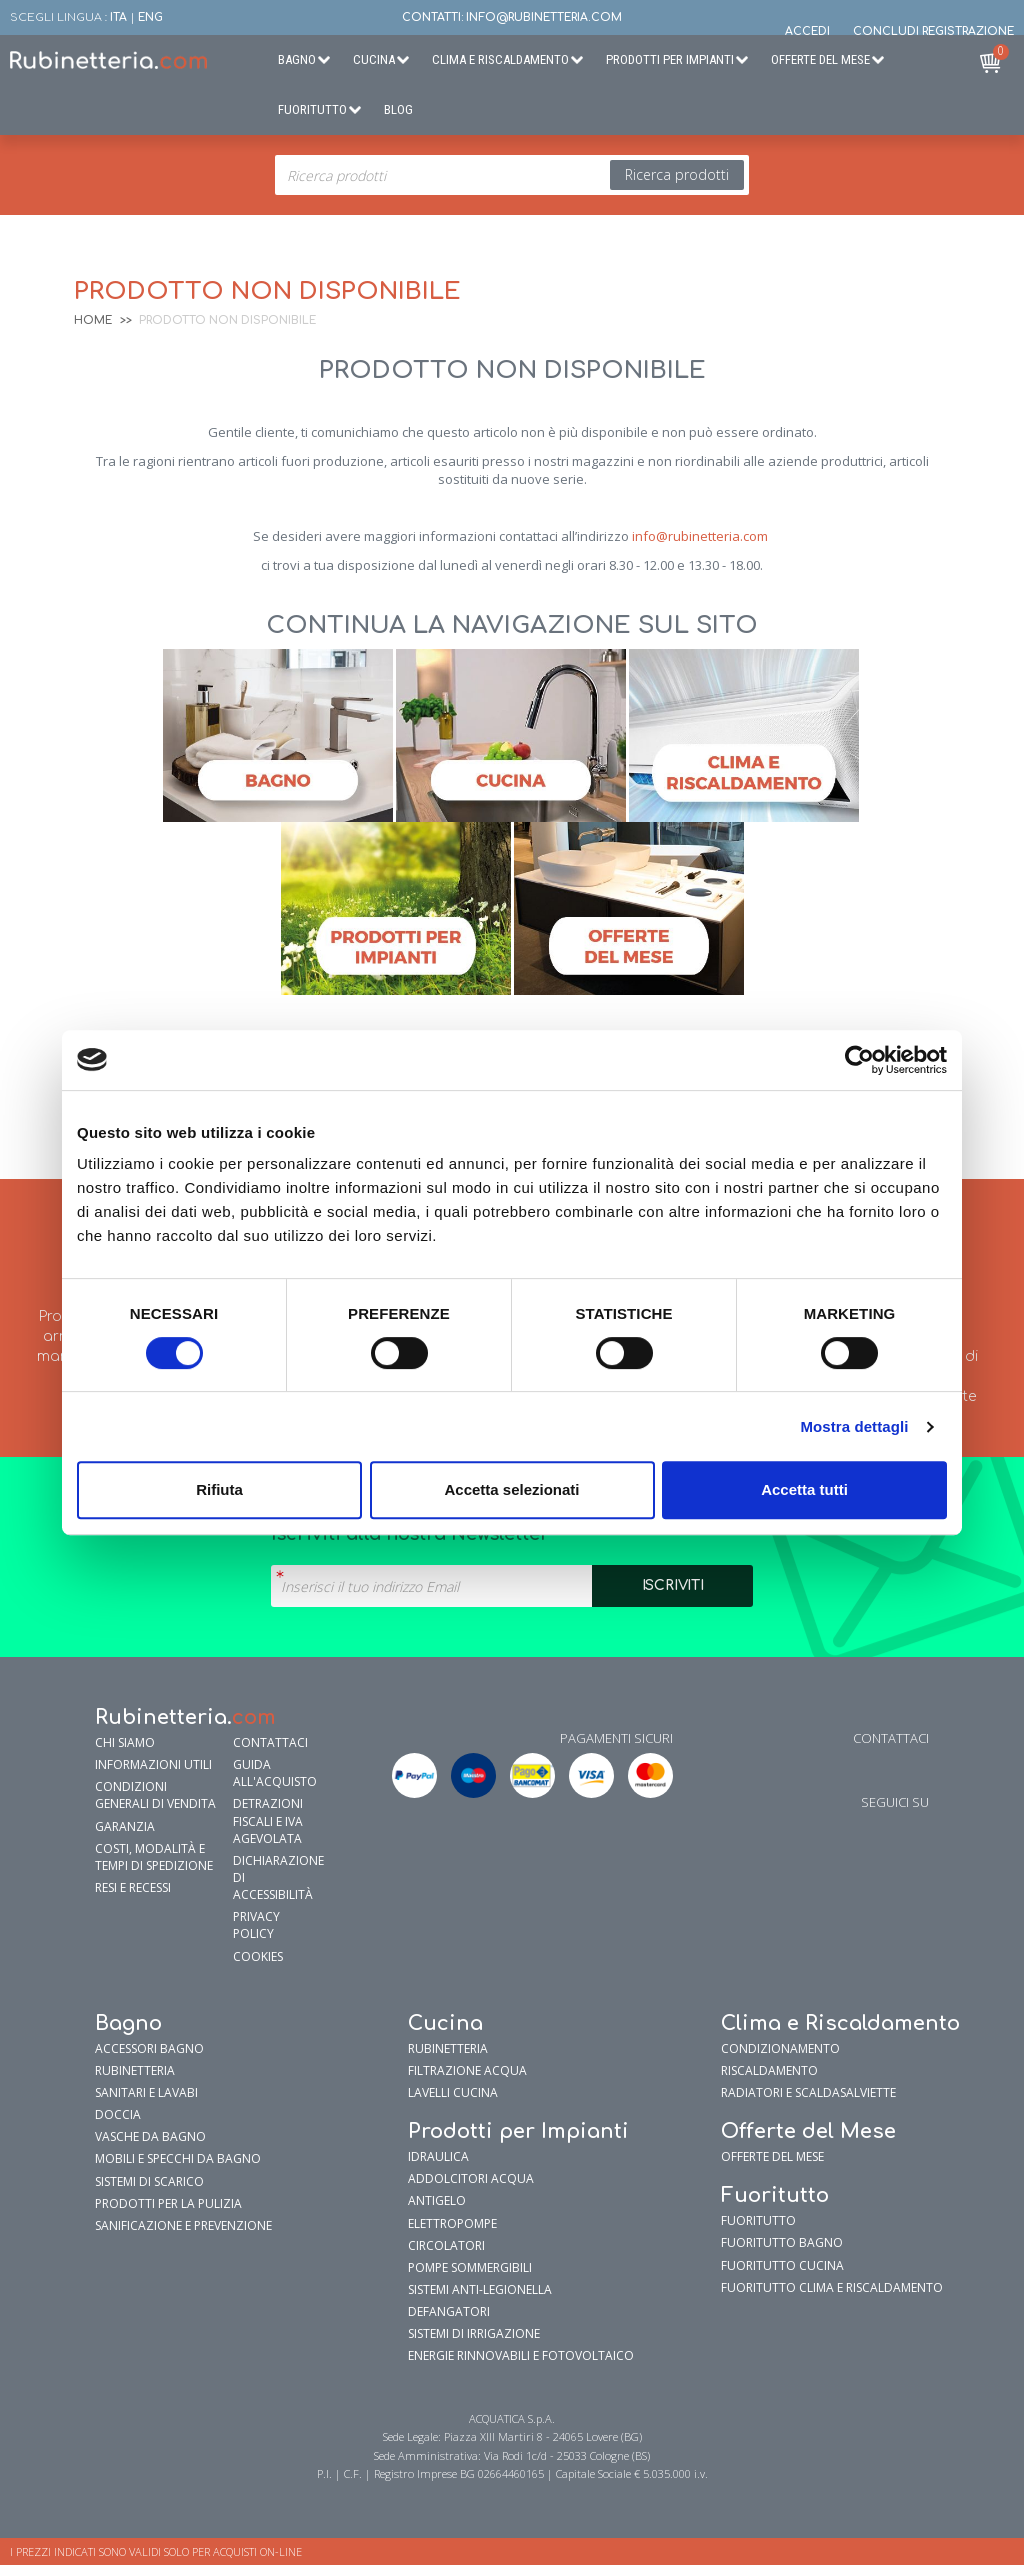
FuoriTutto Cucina (782, 2265)
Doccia (118, 2114)
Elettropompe (452, 2223)
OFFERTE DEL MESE (772, 2156)
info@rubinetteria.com (700, 536)
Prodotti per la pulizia (168, 2203)
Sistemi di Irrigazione (474, 2333)
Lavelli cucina (453, 2092)
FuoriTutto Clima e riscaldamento (832, 2287)
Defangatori (449, 2311)
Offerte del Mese (820, 59)
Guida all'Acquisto (275, 1773)
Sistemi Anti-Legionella (480, 2289)
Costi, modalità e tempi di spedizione (154, 1857)
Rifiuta (219, 1489)
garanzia (125, 1826)
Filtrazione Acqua (467, 2070)
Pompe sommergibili (470, 2267)
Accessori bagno (149, 2048)
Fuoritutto (312, 109)
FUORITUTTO (758, 2220)
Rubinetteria (135, 2070)
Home (93, 320)
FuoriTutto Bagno (782, 2242)
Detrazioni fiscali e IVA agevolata (268, 1820)
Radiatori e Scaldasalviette (808, 2092)
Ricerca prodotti (677, 174)
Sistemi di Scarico (149, 2181)
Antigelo (437, 2200)
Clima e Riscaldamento (500, 59)
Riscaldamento (769, 2070)
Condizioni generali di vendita (155, 1795)
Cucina (374, 59)
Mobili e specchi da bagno (178, 2158)
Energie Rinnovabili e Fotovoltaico (521, 2355)
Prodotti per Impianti (670, 59)
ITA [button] (118, 17)
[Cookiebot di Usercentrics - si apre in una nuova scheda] (859, 1060)
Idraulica (438, 2156)
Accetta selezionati (511, 1489)
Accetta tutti (804, 1489)
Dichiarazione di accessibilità (277, 1877)
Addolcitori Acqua (471, 2178)
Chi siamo (125, 1742)
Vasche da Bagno (150, 2136)
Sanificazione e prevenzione (183, 2225)
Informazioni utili (153, 1764)
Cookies (258, 1956)
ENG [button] (150, 17)
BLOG (398, 109)
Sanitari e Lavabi (146, 2092)
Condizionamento (780, 2048)
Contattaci (270, 1742)
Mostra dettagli (854, 1426)
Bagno (297, 59)
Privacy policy (256, 1925)
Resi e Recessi (133, 1887)
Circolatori (446, 2245)
